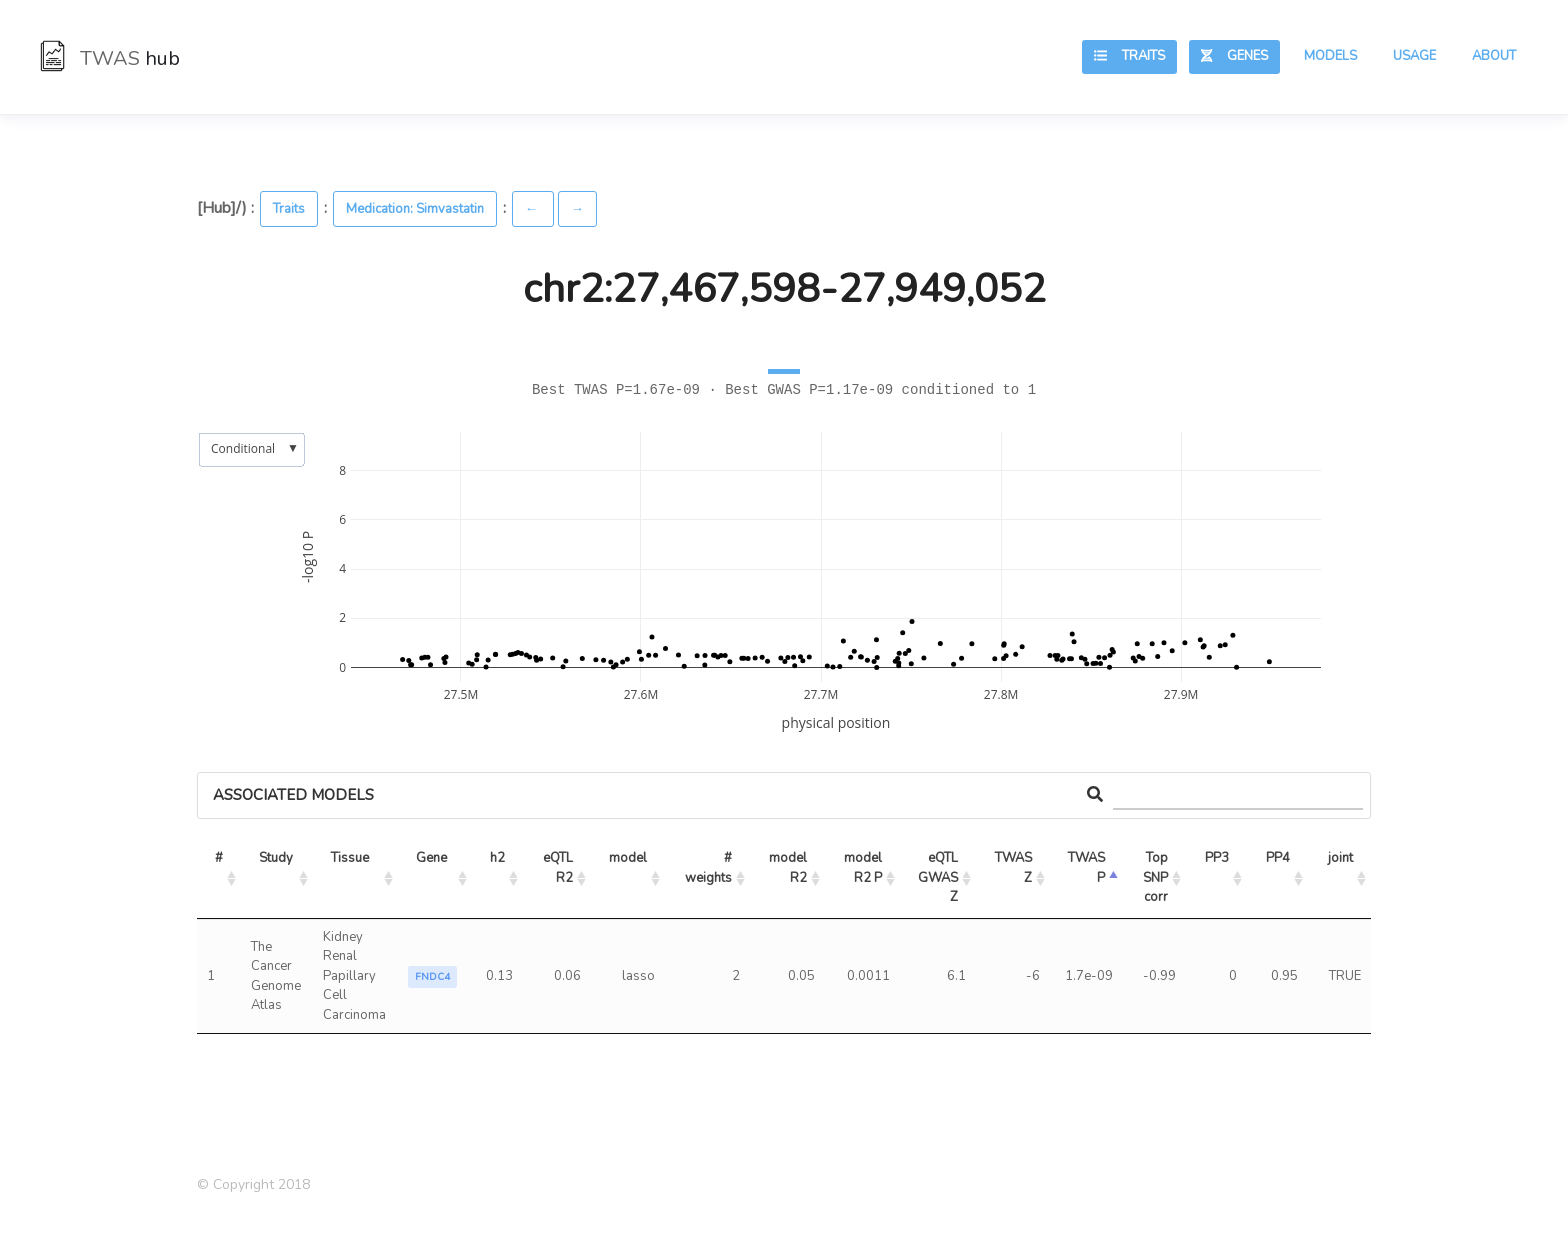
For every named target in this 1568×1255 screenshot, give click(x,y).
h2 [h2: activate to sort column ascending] (497, 858)
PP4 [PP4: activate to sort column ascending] (1278, 858)
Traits (1129, 56)
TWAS (110, 58)
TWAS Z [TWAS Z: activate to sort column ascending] (1015, 868)
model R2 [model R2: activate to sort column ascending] (789, 868)
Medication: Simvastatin (415, 209)
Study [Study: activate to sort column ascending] (276, 858)
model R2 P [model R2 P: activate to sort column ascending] (864, 868)
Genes (1234, 56)
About (1494, 56)
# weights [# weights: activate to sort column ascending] (710, 868)
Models (1330, 56)
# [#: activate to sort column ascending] (219, 858)
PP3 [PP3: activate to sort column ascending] (1217, 858)
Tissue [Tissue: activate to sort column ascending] (350, 858)
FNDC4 (432, 977)
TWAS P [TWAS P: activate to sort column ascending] (1088, 868)
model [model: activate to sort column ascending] (628, 858)
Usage (1414, 56)
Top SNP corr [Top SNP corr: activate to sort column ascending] (1157, 877)
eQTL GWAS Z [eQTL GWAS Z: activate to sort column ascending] (939, 877)
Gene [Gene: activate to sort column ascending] (431, 858)
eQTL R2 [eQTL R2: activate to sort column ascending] (559, 868)
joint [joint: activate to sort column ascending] (1340, 858)
